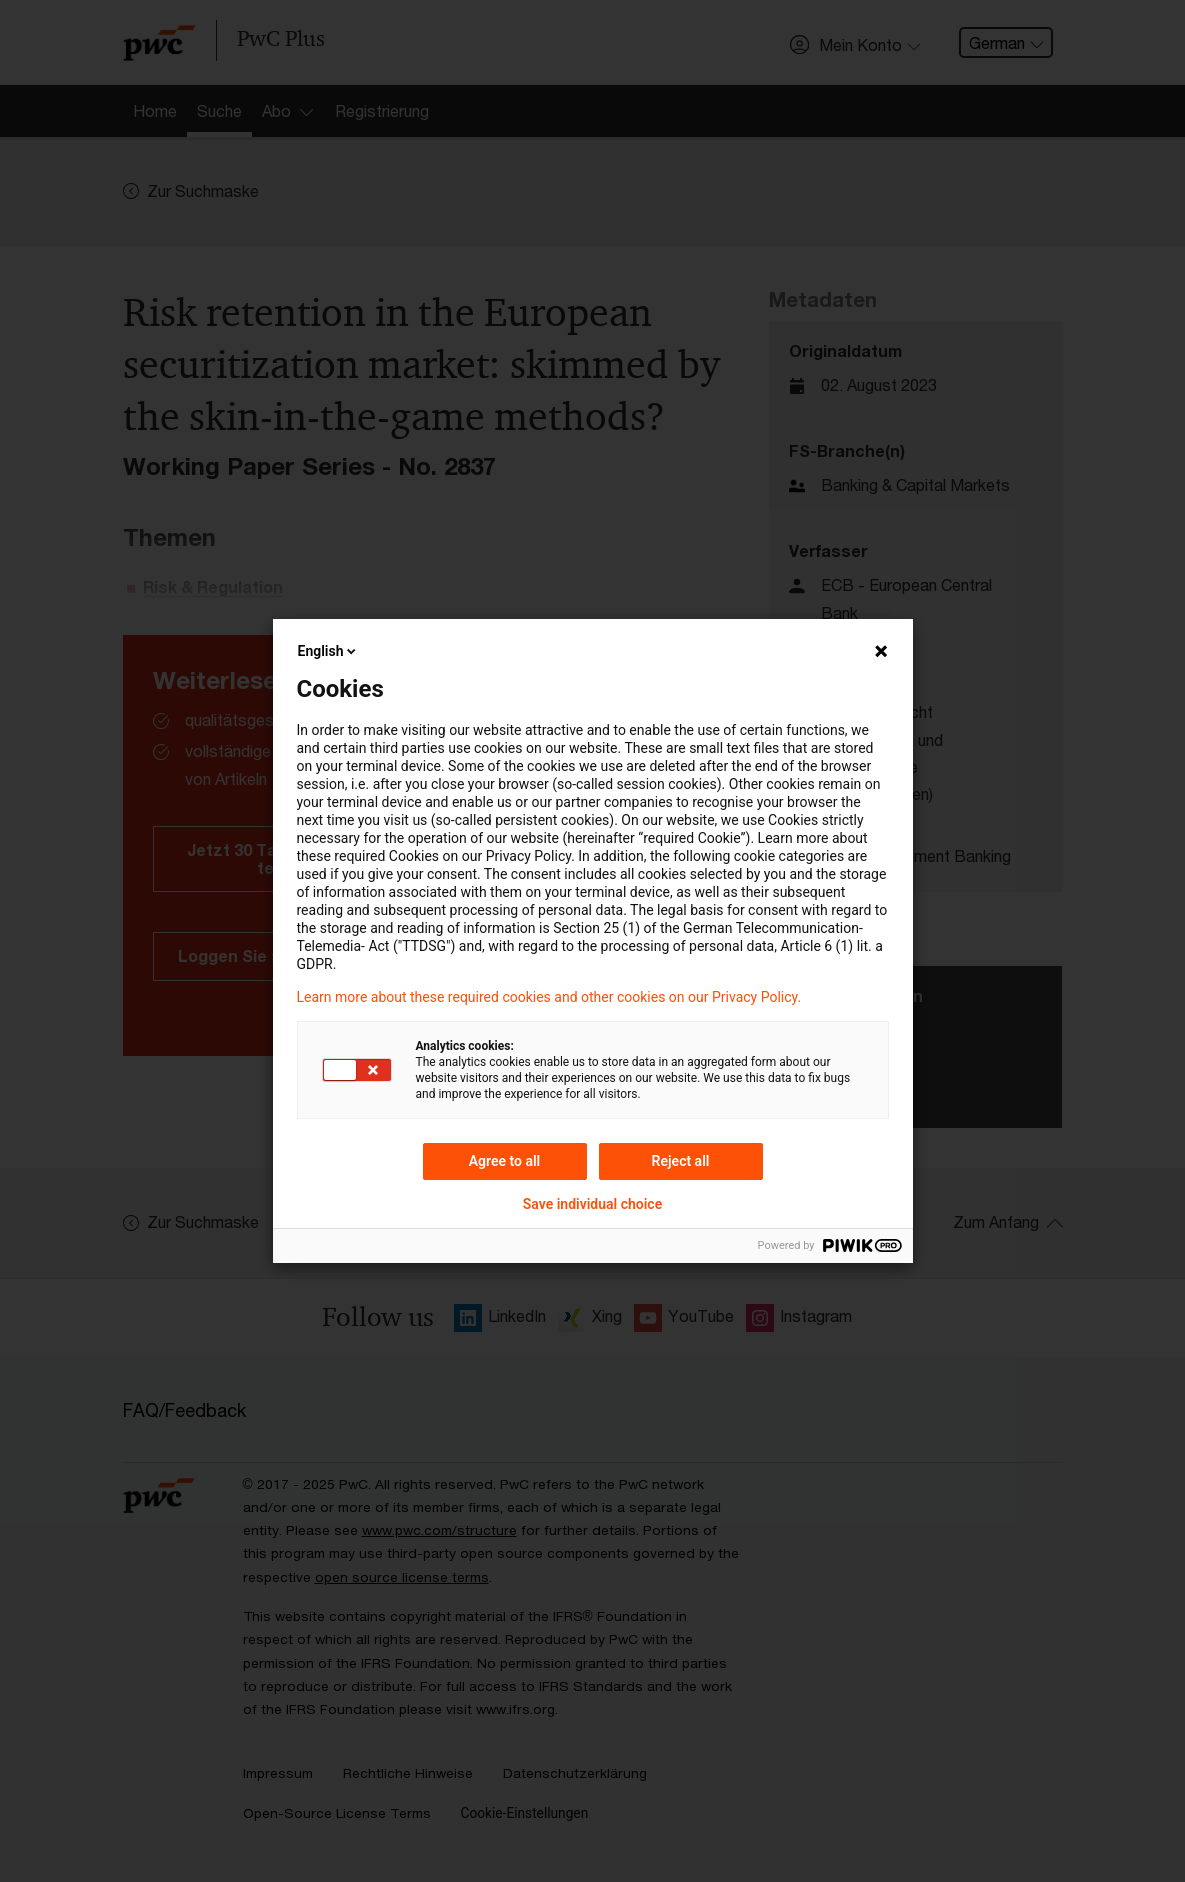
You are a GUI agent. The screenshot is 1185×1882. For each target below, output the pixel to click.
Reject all (681, 1161)
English (329, 651)
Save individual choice (592, 1204)
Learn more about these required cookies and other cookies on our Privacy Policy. (549, 997)
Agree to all (505, 1161)
